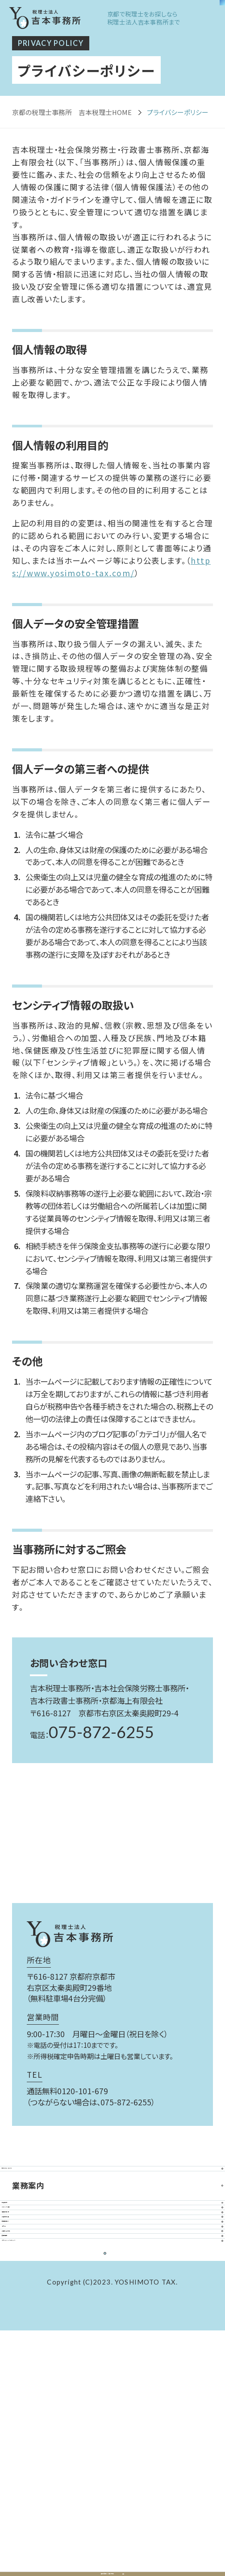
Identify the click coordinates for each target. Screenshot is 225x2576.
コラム (112, 2386)
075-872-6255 (101, 1732)
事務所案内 (112, 2298)
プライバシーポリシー (112, 2474)
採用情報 (112, 2444)
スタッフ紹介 (112, 2269)
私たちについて (112, 2180)
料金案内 (112, 2239)
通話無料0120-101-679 (67, 2090)
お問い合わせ (112, 2415)
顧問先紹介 (112, 2357)
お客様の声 (112, 2327)
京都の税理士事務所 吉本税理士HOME (72, 112)
